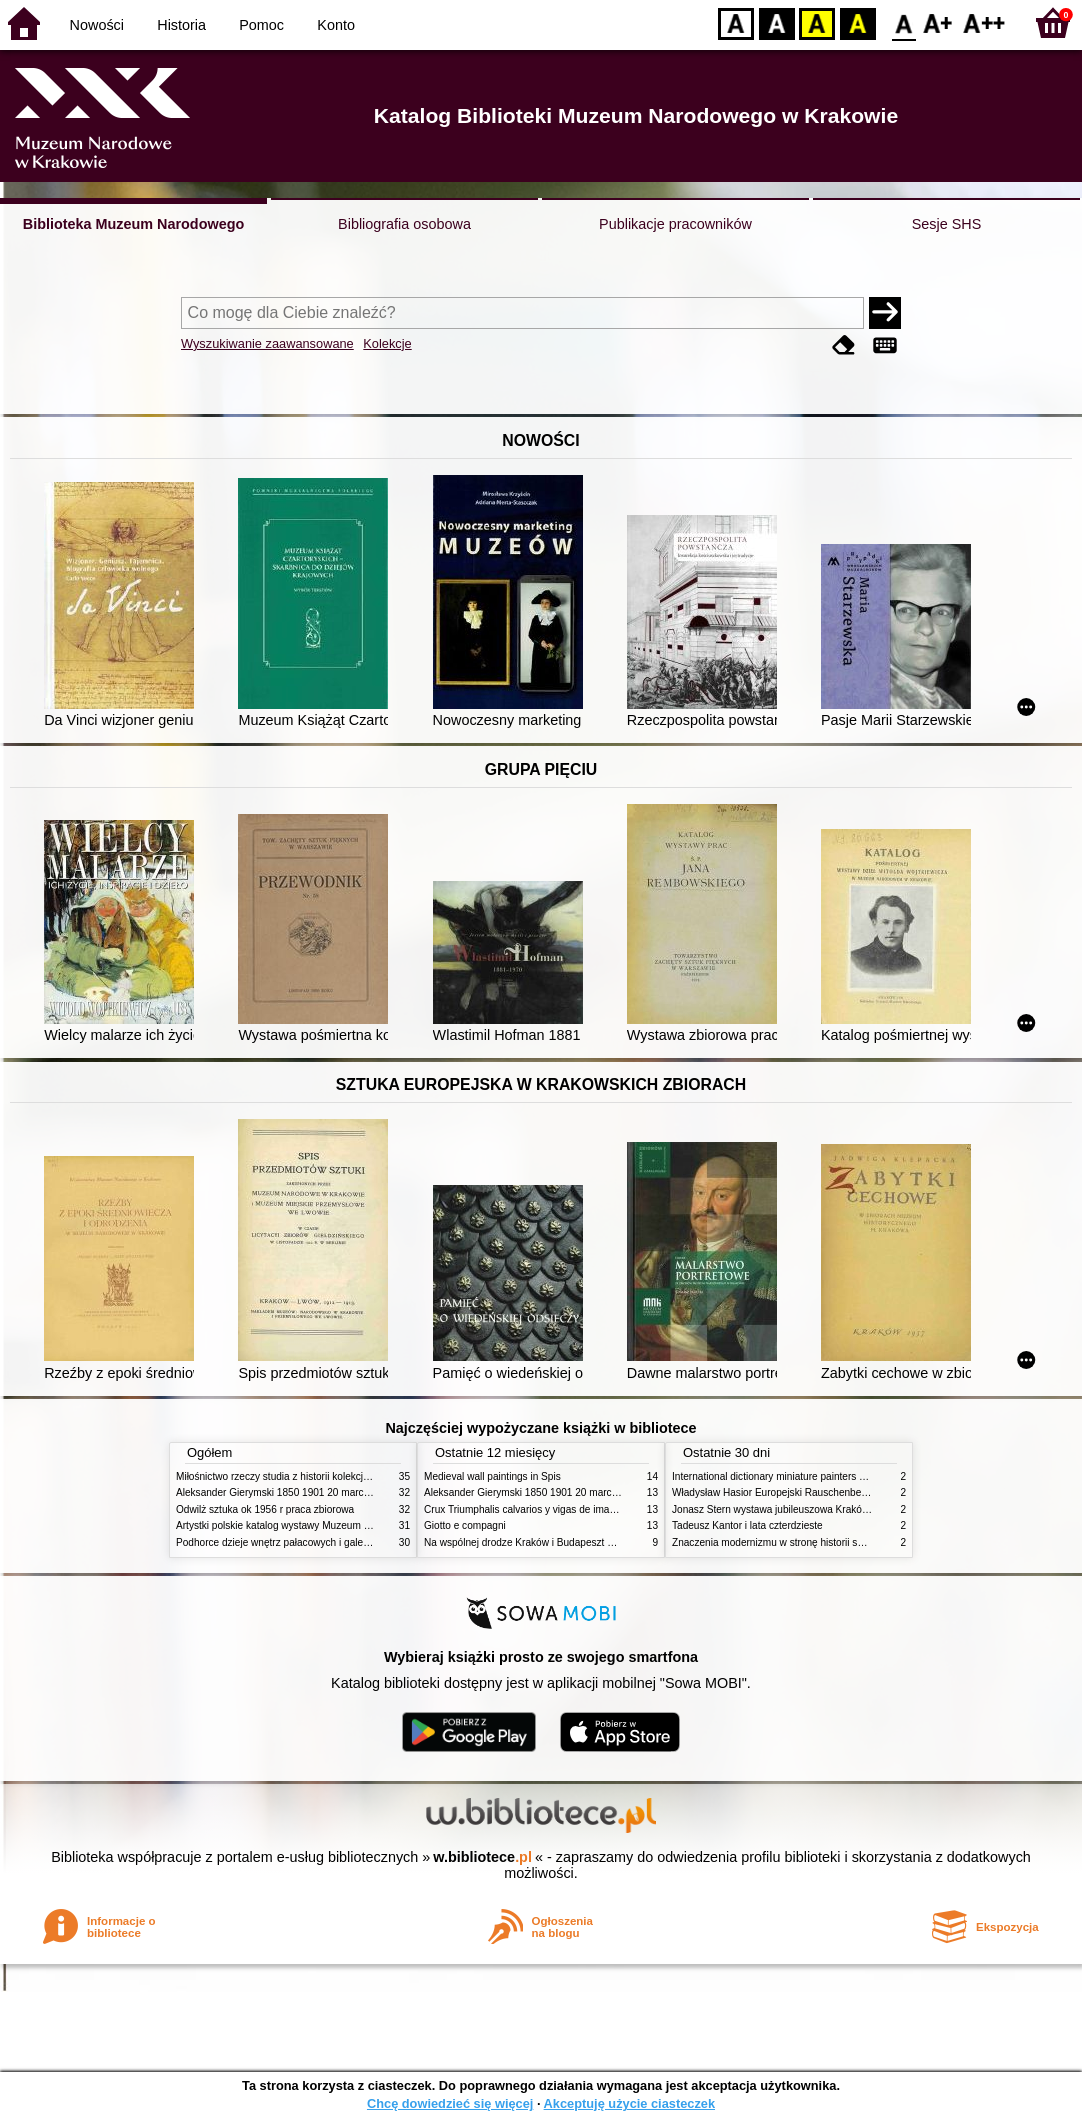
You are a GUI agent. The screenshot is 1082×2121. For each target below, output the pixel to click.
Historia (181, 25)
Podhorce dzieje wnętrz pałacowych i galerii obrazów (294, 1542)
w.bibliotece (482, 1857)
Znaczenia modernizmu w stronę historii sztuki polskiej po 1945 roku (824, 1542)
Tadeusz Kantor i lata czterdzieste (747, 1525)
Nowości (97, 25)
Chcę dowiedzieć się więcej (450, 2103)
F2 (984, 22)
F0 (903, 22)
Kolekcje (387, 343)
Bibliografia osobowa (404, 224)
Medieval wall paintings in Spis (492, 1476)
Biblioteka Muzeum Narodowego (133, 224)
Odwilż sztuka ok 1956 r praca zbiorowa (265, 1509)
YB (816, 22)
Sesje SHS (947, 224)
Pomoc (261, 25)
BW (777, 22)
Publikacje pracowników (675, 224)
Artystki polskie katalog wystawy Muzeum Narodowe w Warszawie (323, 1525)
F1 (938, 22)
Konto (336, 25)
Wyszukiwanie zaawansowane (267, 343)
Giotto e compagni (465, 1525)
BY (857, 22)
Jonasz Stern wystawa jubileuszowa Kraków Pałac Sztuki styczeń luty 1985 (840, 1509)
